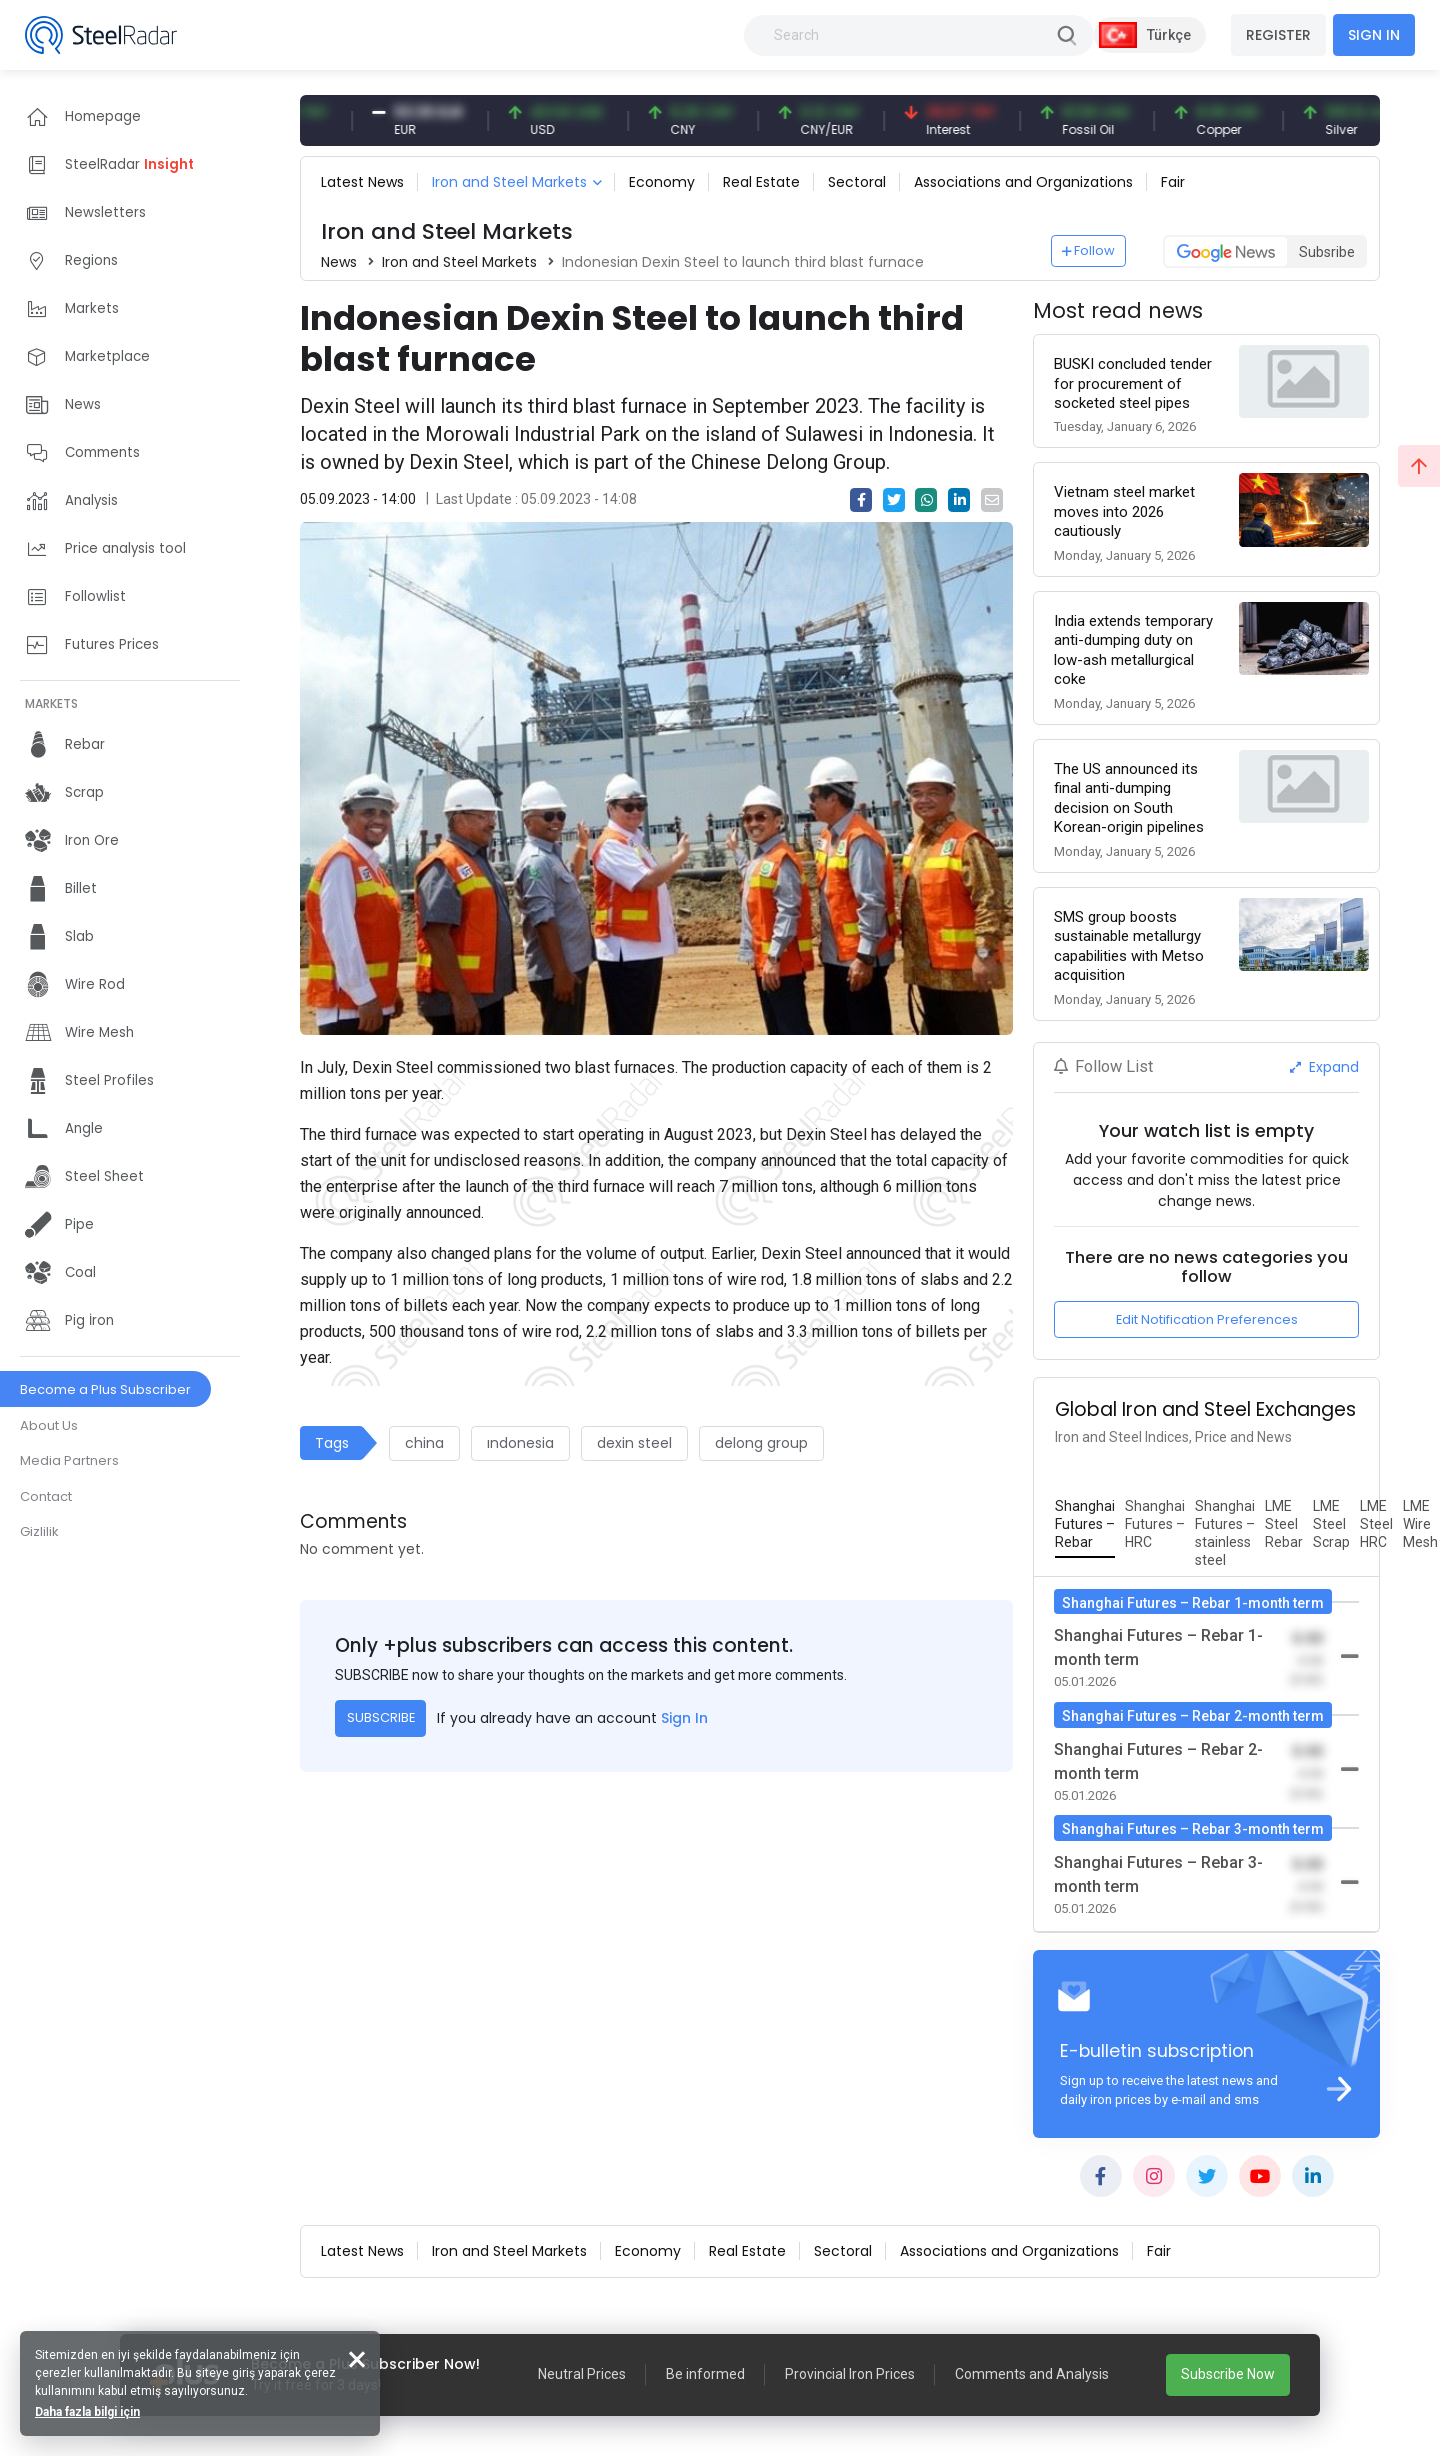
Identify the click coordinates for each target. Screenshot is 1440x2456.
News (339, 262)
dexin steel (634, 1443)
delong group (761, 1443)
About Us (49, 1425)
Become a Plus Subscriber (105, 1389)
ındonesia (520, 1443)
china (424, 1443)
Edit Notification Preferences (1207, 1319)
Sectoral (857, 182)
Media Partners (69, 1460)
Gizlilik (39, 1531)
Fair (1173, 182)
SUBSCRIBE (381, 1717)
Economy (662, 182)
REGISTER (1278, 35)
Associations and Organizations (1023, 182)
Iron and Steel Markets (509, 182)
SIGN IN (1374, 35)
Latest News (362, 182)
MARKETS (51, 703)
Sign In (684, 1718)
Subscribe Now (1228, 2374)
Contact (46, 1496)
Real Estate (761, 182)
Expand (1324, 1067)
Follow (1089, 250)
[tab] (1085, 1525)
